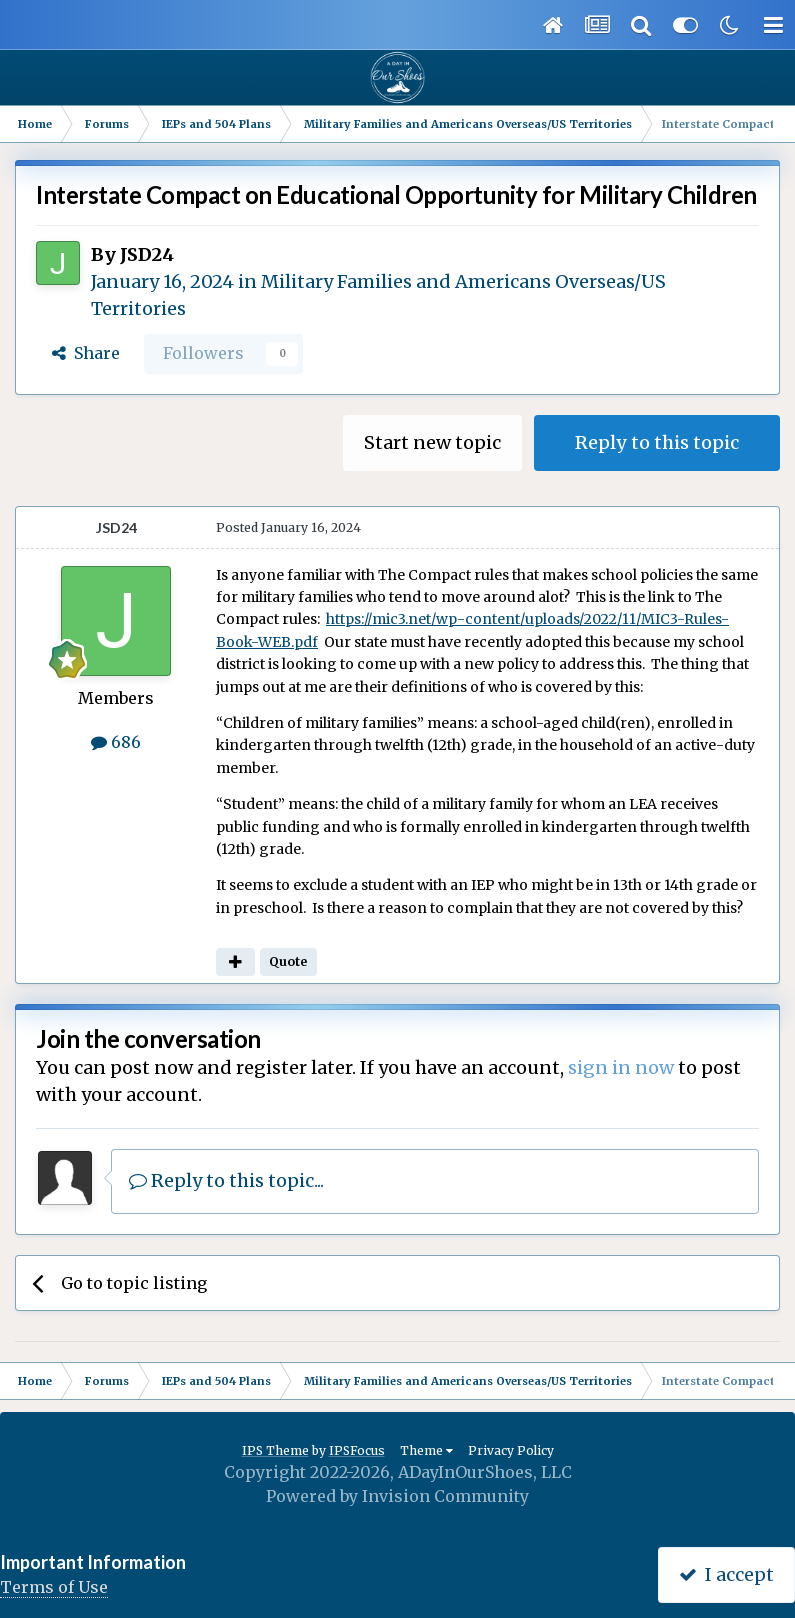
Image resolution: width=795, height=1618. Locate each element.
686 (116, 742)
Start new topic (432, 442)
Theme (426, 1450)
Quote (288, 961)
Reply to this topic (657, 442)
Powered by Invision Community (397, 1496)
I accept (726, 1574)
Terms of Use (54, 1587)
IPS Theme (275, 1450)
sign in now (621, 1067)
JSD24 (147, 254)
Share (86, 353)
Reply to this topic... (226, 1180)
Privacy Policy (511, 1450)
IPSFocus (357, 1450)
